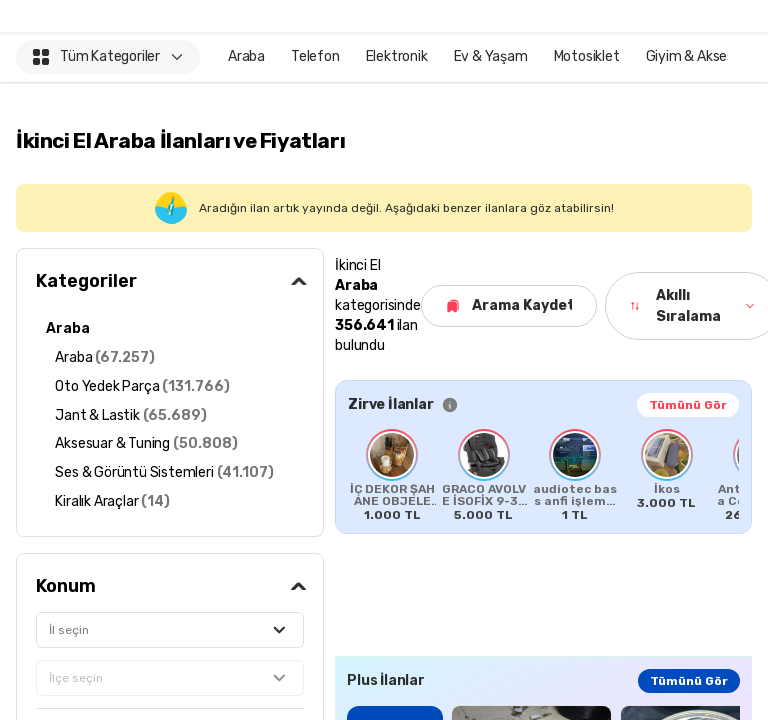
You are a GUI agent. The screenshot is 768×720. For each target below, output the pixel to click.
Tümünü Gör (688, 405)
